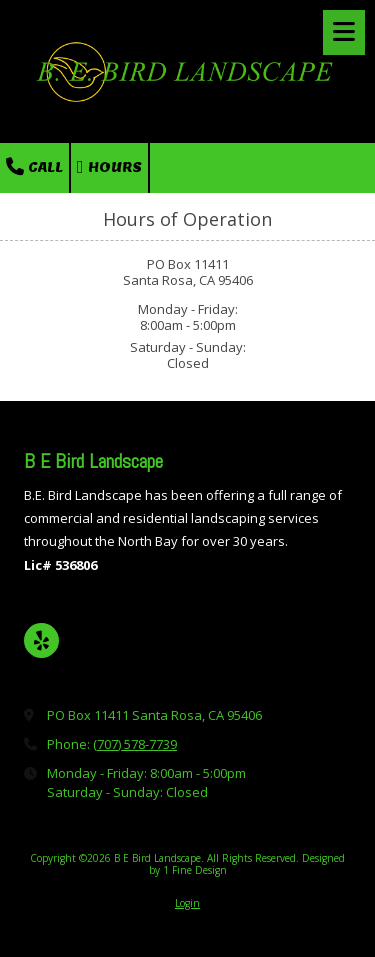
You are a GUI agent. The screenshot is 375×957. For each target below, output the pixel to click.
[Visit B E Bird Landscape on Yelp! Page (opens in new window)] (41, 640)
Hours (109, 167)
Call (34, 167)
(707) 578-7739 (135, 744)
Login (187, 903)
